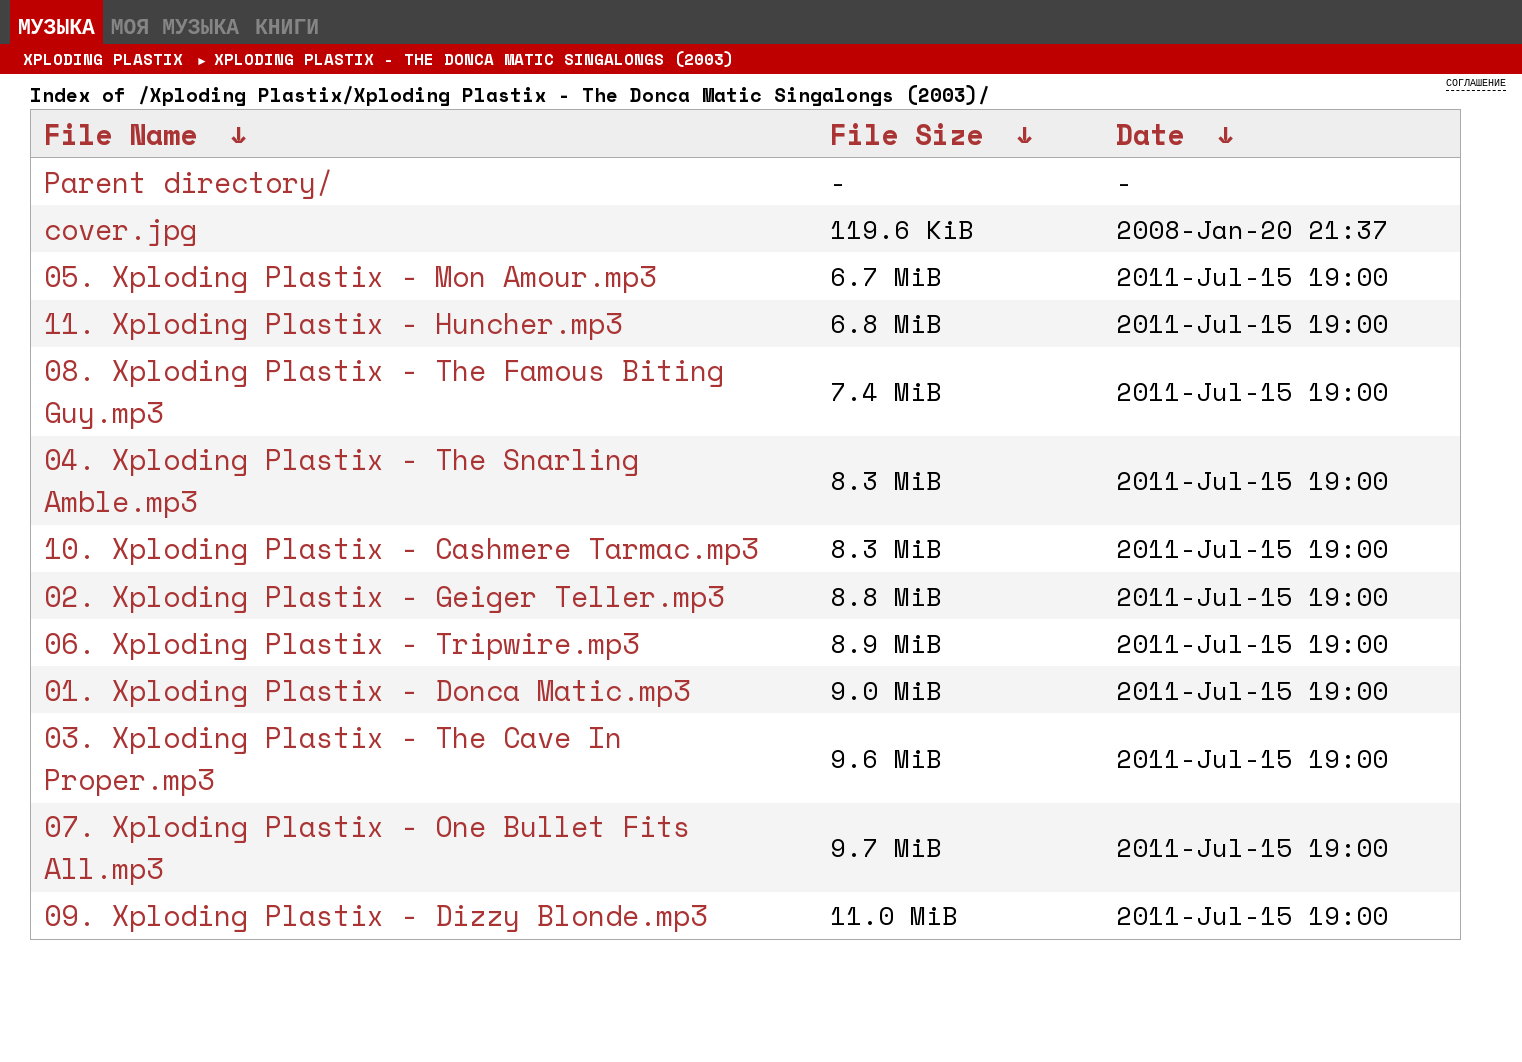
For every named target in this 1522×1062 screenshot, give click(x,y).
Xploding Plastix (103, 59)
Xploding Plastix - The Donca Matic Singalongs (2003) (474, 59)
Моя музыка (175, 26)
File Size (906, 134)
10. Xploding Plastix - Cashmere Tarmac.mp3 (401, 548)
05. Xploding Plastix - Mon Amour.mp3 (350, 276)
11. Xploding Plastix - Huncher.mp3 (333, 323)
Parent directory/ (188, 182)
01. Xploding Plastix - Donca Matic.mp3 (367, 690)
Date (1150, 134)
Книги (287, 26)
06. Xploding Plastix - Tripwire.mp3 (341, 643)
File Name (120, 134)
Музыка (56, 26)
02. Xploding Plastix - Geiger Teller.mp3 (384, 596)
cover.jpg (120, 229)
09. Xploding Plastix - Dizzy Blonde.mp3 (375, 915)
